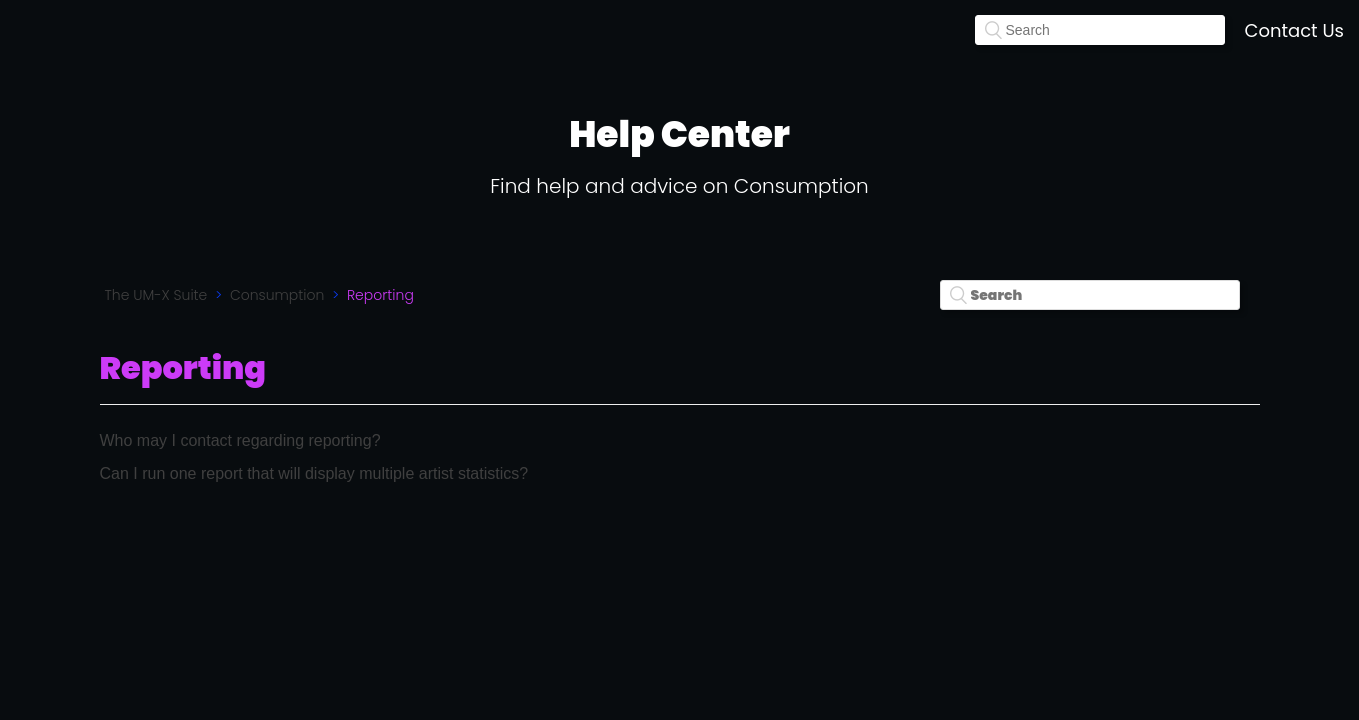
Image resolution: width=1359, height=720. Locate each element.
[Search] (1100, 30)
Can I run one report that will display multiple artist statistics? (314, 473)
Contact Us (1295, 30)
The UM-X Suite (156, 295)
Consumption (277, 295)
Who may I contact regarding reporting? (240, 440)
